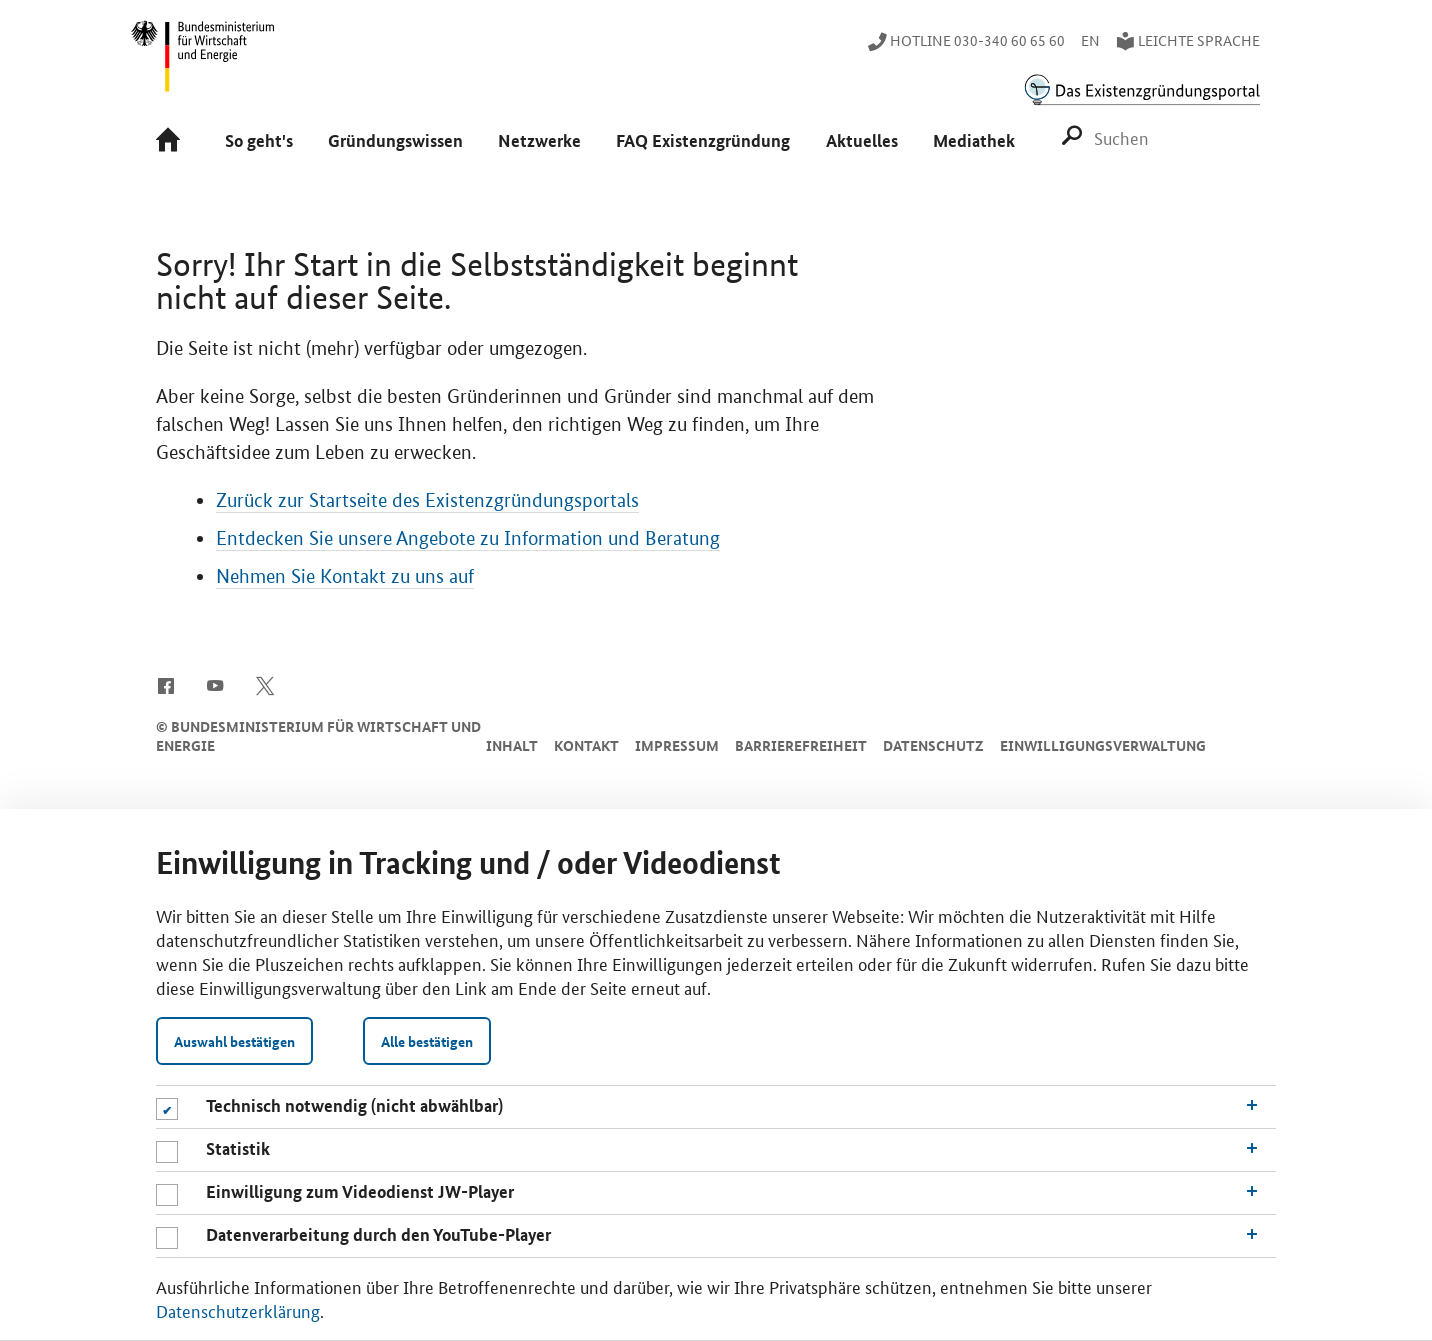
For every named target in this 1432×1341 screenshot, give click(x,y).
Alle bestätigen (427, 1041)
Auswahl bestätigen (234, 1041)
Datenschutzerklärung (238, 1310)
